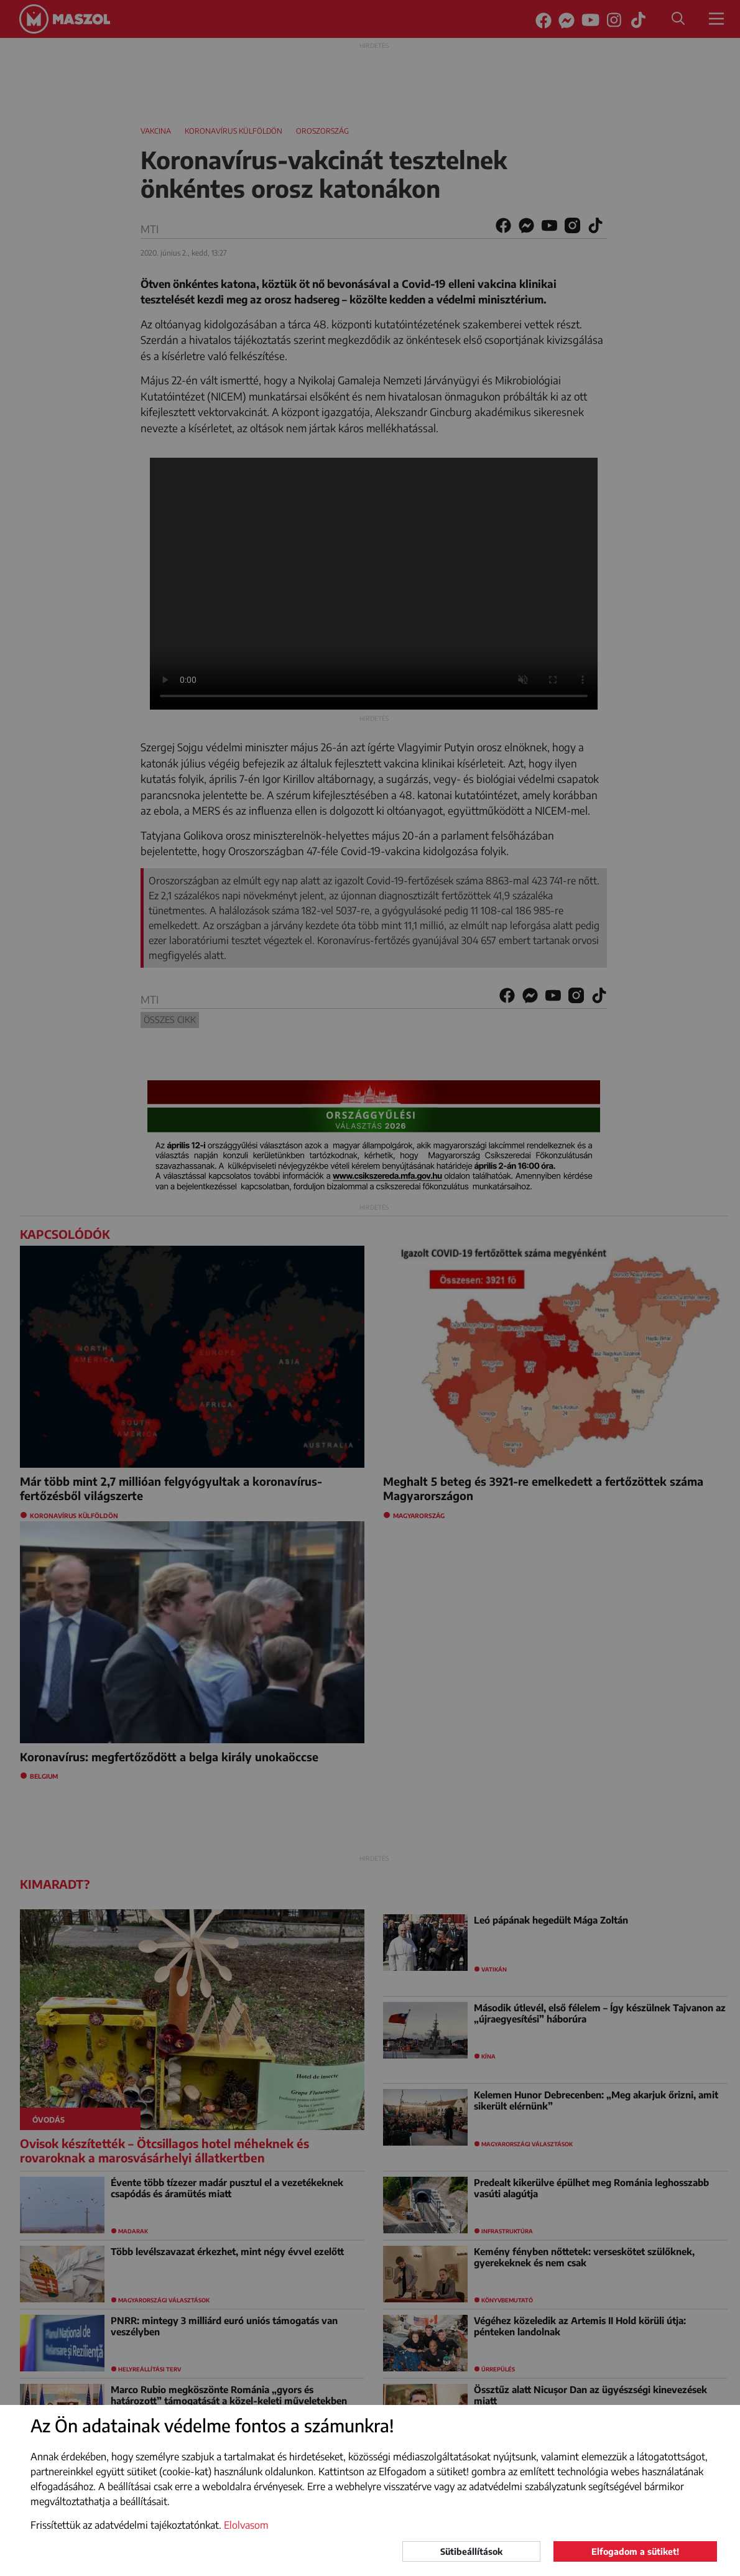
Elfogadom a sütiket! (635, 2551)
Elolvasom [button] (246, 2525)
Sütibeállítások (471, 2551)
